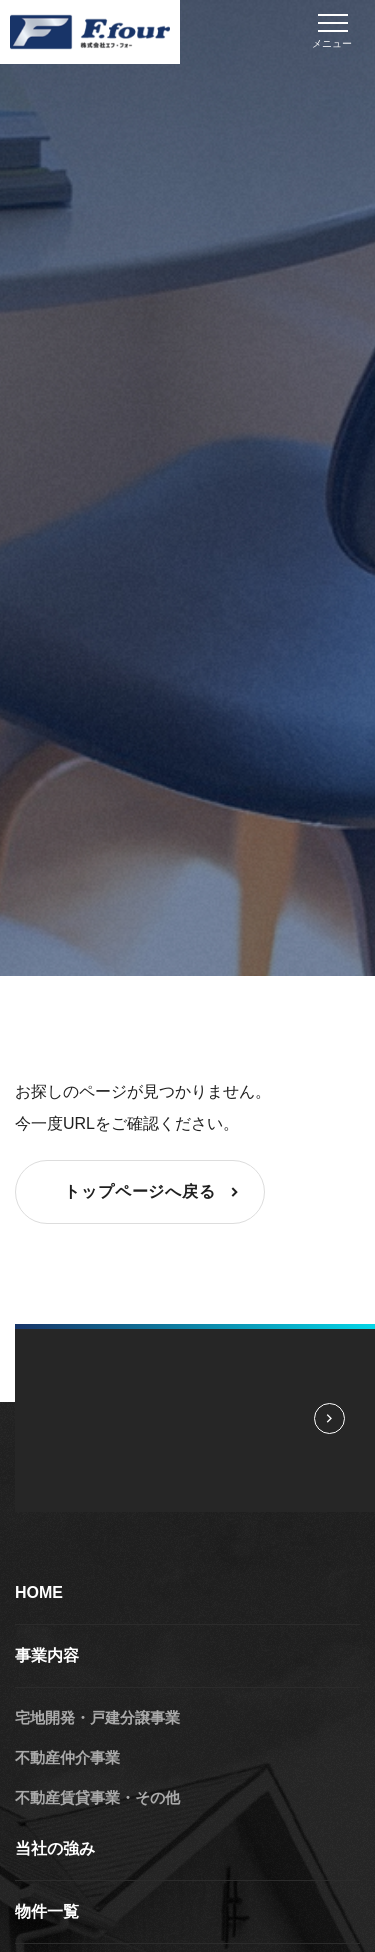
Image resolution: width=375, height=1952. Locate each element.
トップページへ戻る (154, 1192)
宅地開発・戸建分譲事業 (97, 1717)
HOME (39, 1592)
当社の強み (55, 1848)
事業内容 (47, 1655)
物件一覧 (47, 1911)
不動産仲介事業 (67, 1757)
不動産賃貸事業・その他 (97, 1797)
